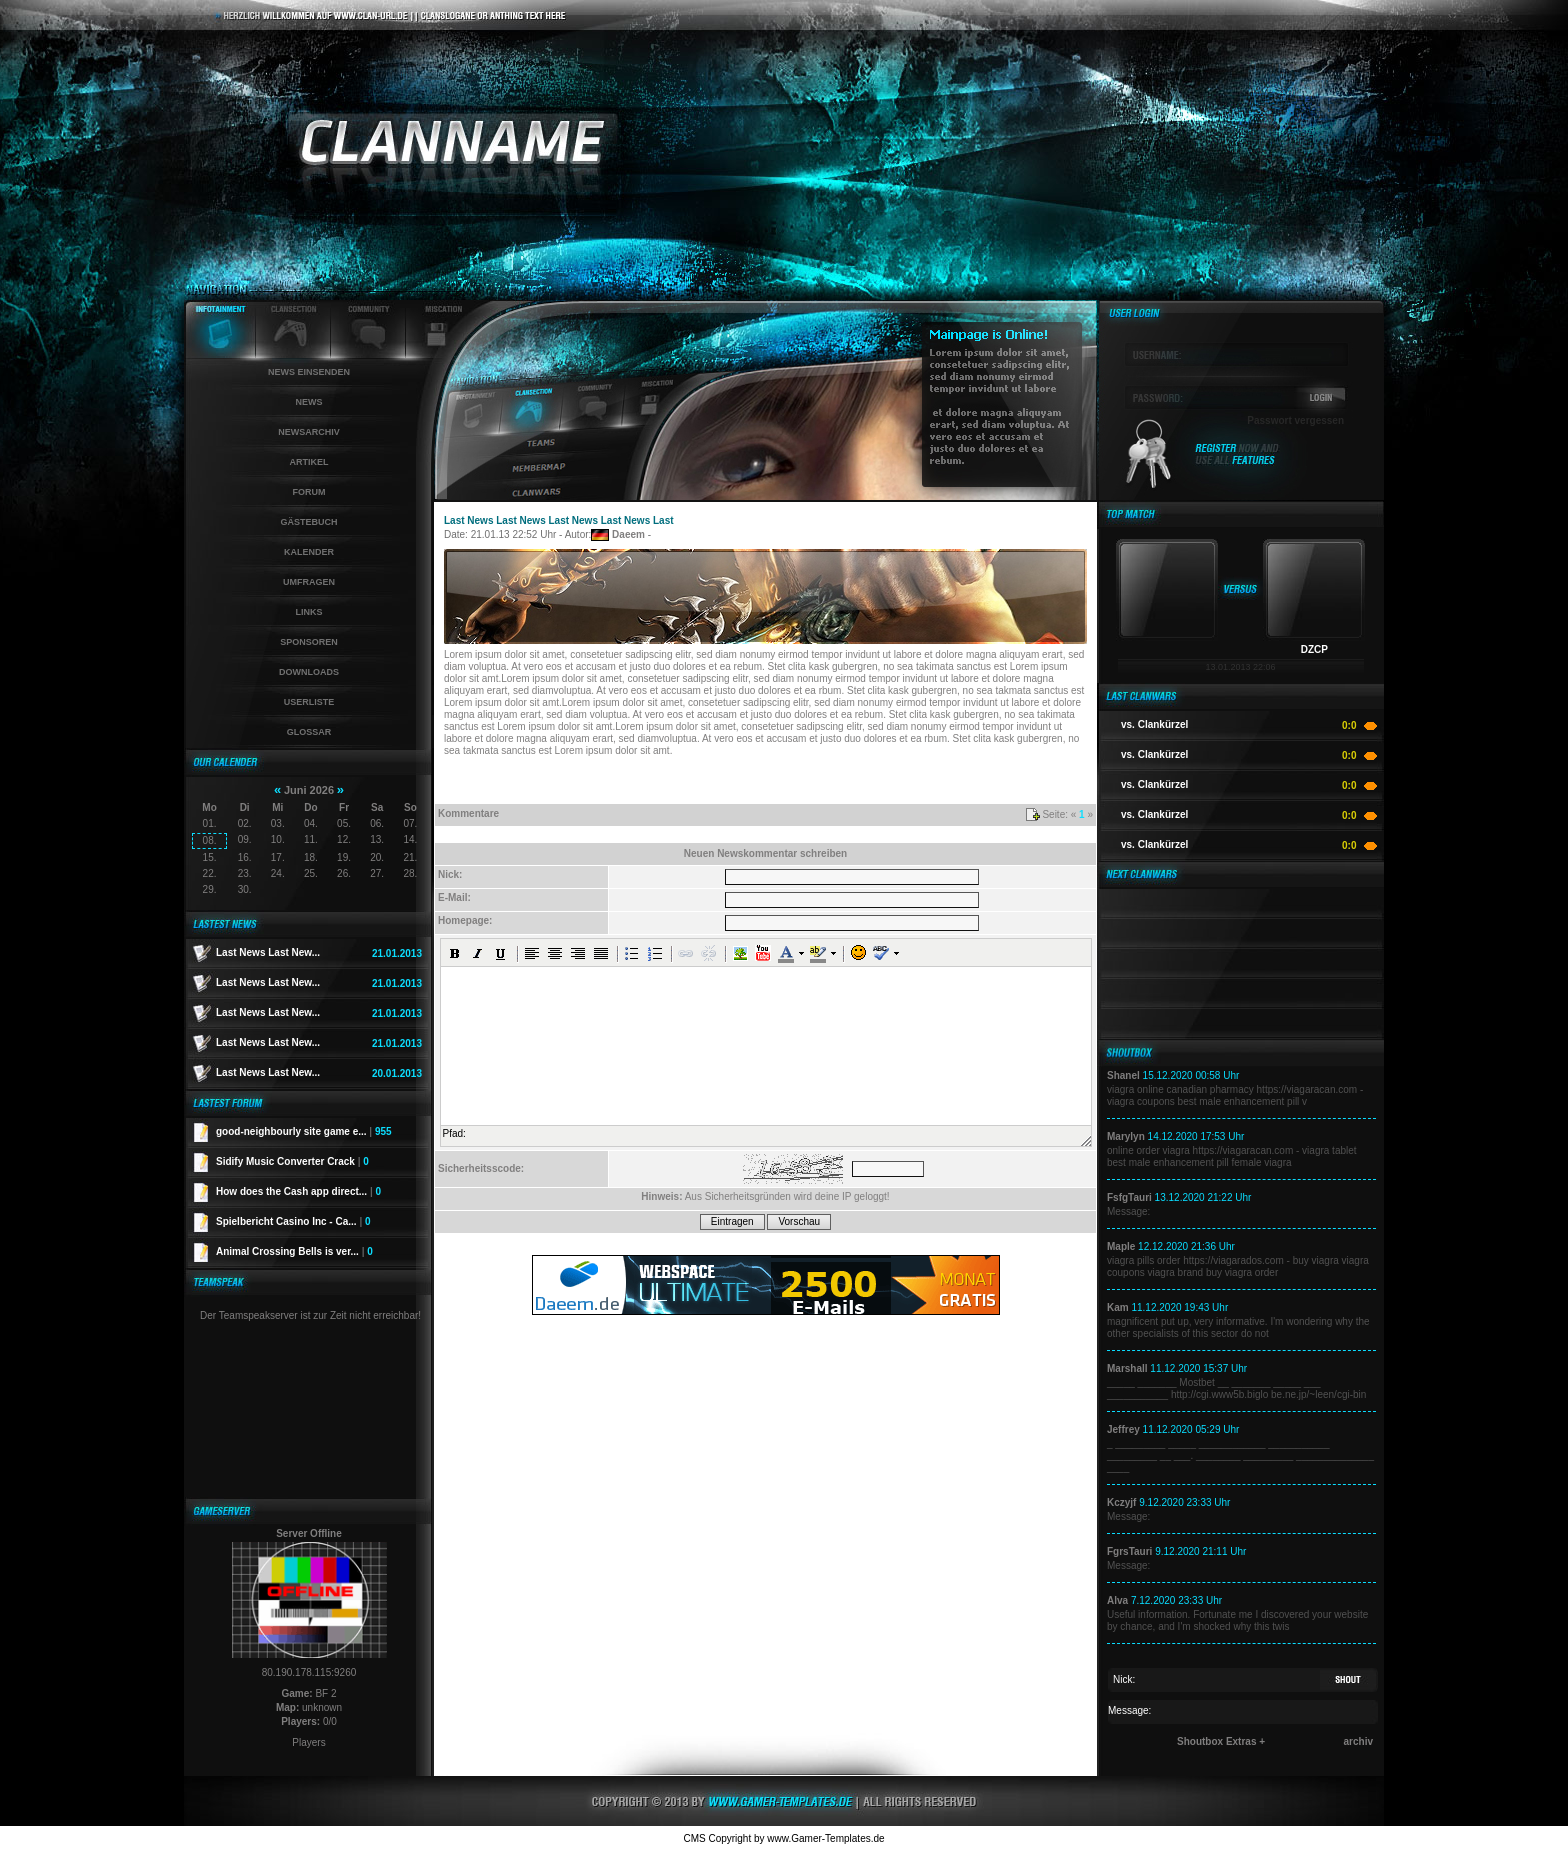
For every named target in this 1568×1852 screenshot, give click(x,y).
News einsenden (309, 372)
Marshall (1127, 1368)
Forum (309, 492)
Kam (1118, 1307)
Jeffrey (1123, 1429)
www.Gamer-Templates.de (825, 1838)
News (309, 402)
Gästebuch (308, 522)
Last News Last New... (268, 952)
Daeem (628, 534)
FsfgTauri (1129, 1197)
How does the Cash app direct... (298, 1191)
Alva (1117, 1600)
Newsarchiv (309, 432)
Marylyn (1126, 1136)
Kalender (309, 552)
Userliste (309, 702)
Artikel (309, 462)
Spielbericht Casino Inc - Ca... (293, 1221)
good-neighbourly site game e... (304, 1131)
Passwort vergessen (1295, 420)
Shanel (1123, 1075)
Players (308, 1742)
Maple (1121, 1246)
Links (309, 612)
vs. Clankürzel (1154, 724)
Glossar (309, 732)
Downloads (309, 672)
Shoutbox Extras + (1221, 1741)
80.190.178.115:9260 (309, 1672)
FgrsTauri (1129, 1551)
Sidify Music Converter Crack (292, 1161)
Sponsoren (309, 642)
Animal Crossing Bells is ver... (294, 1251)
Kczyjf (1121, 1502)
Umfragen (309, 582)
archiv (1358, 1741)
